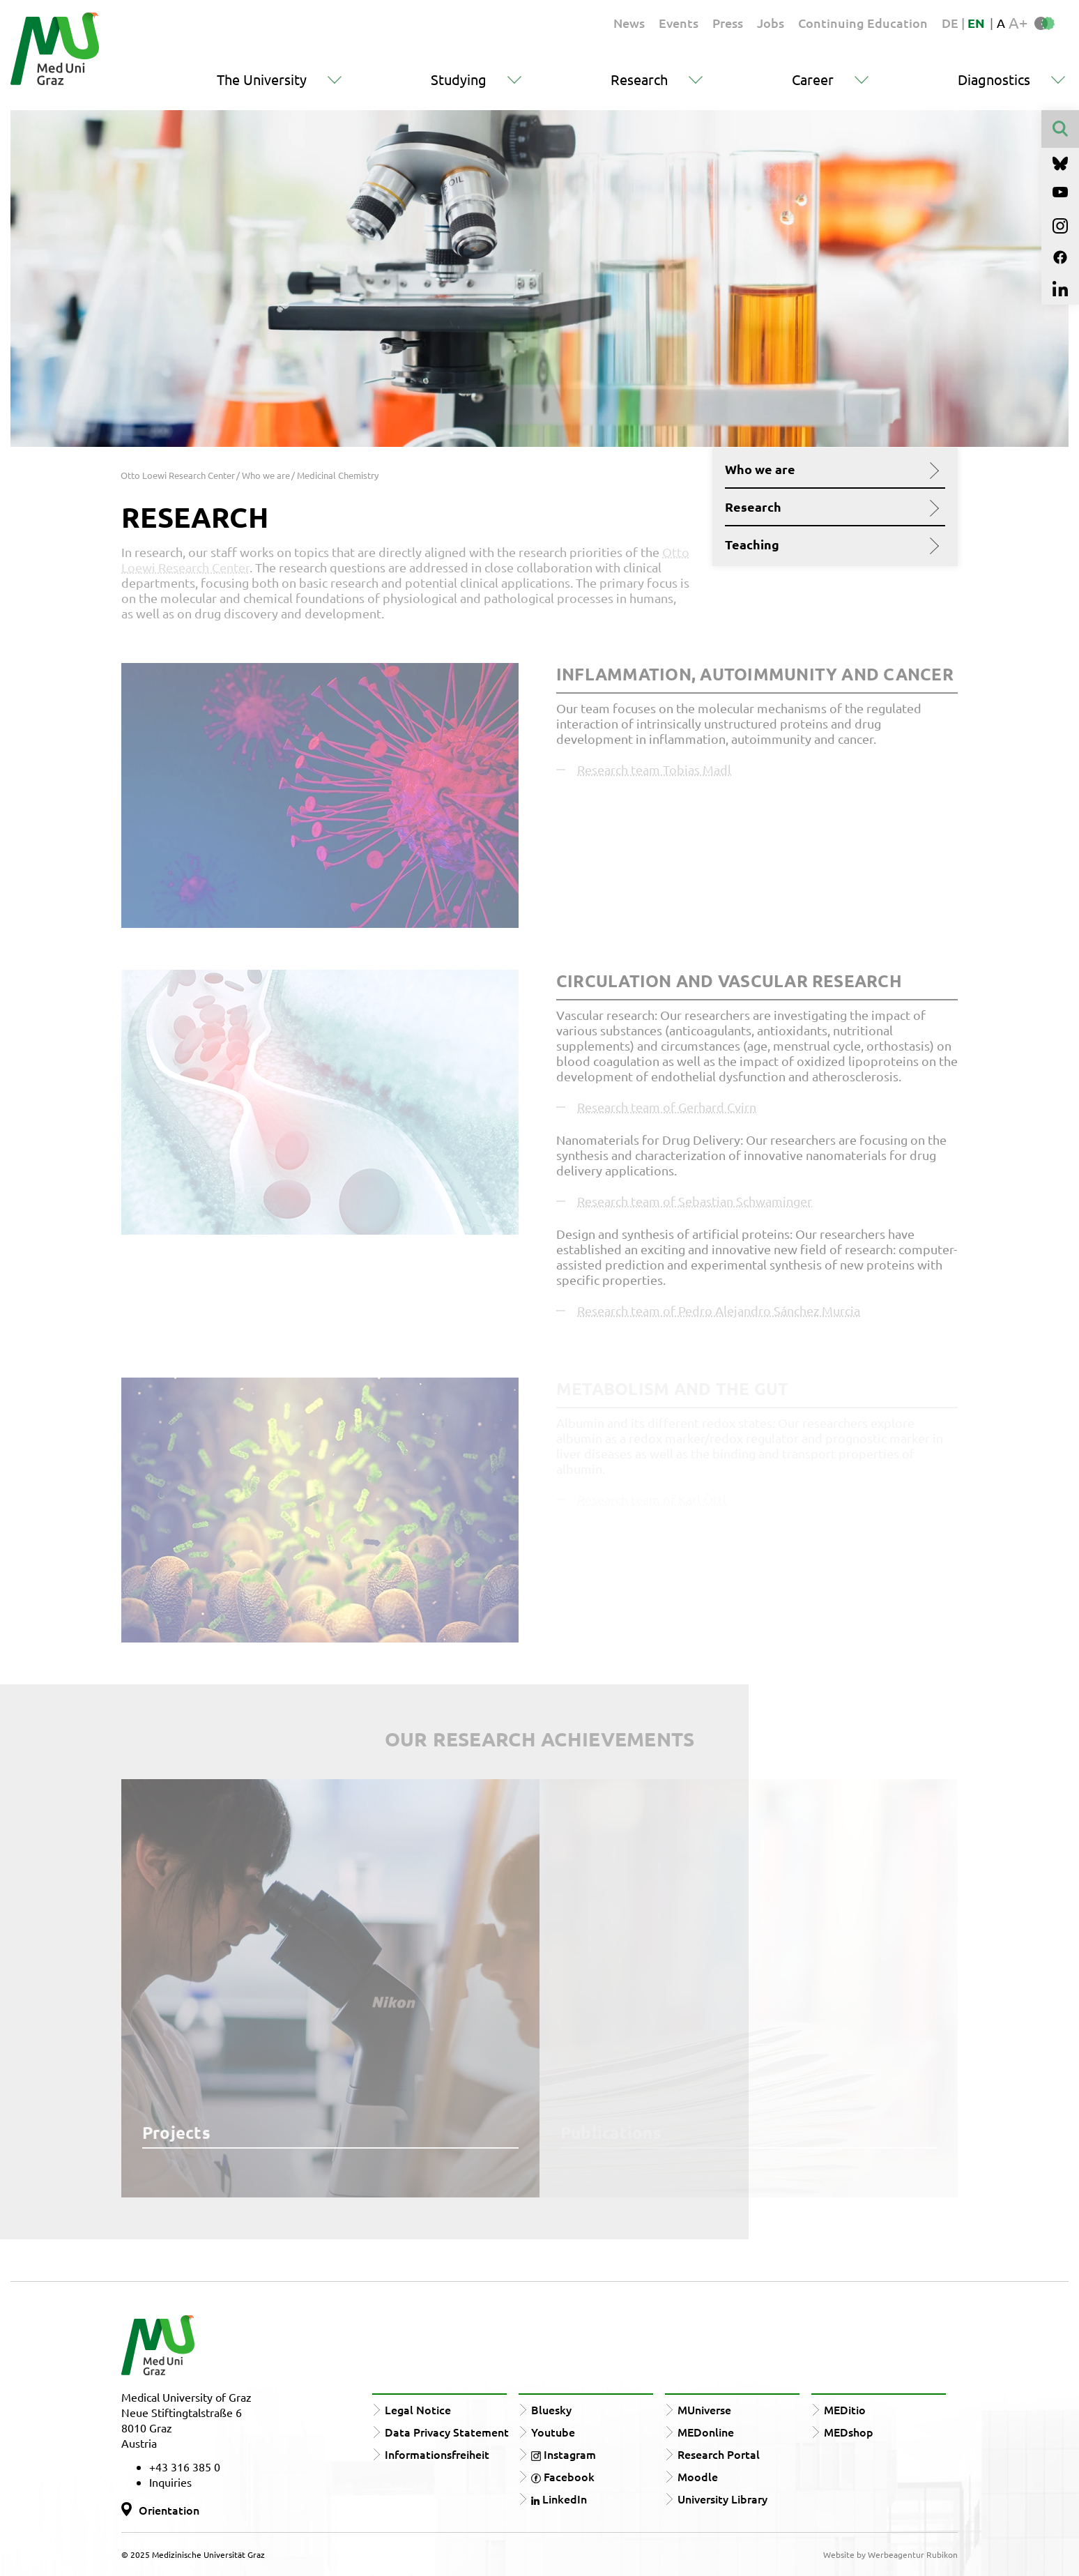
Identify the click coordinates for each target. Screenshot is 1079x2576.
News (629, 23)
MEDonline (706, 2431)
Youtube (553, 2431)
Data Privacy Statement (447, 2431)
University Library (722, 2498)
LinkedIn (559, 2498)
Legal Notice (418, 2409)
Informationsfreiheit (437, 2454)
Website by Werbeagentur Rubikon (890, 2554)
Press (727, 23)
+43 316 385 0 (184, 2467)
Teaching (830, 544)
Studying (459, 79)
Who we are (830, 469)
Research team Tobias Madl (654, 769)
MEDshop (848, 2431)
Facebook (563, 2476)
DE (951, 23)
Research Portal (719, 2454)
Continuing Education (863, 23)
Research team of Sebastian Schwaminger (694, 1201)
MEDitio (845, 2409)
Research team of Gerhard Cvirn (666, 1106)
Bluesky (551, 2409)
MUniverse (704, 2409)
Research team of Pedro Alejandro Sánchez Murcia (718, 1310)
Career (813, 79)
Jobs (770, 23)
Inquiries (170, 2482)
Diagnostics (994, 79)
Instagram (563, 2454)
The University (262, 79)
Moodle (698, 2476)
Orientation (169, 2509)
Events (678, 23)
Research (639, 79)
